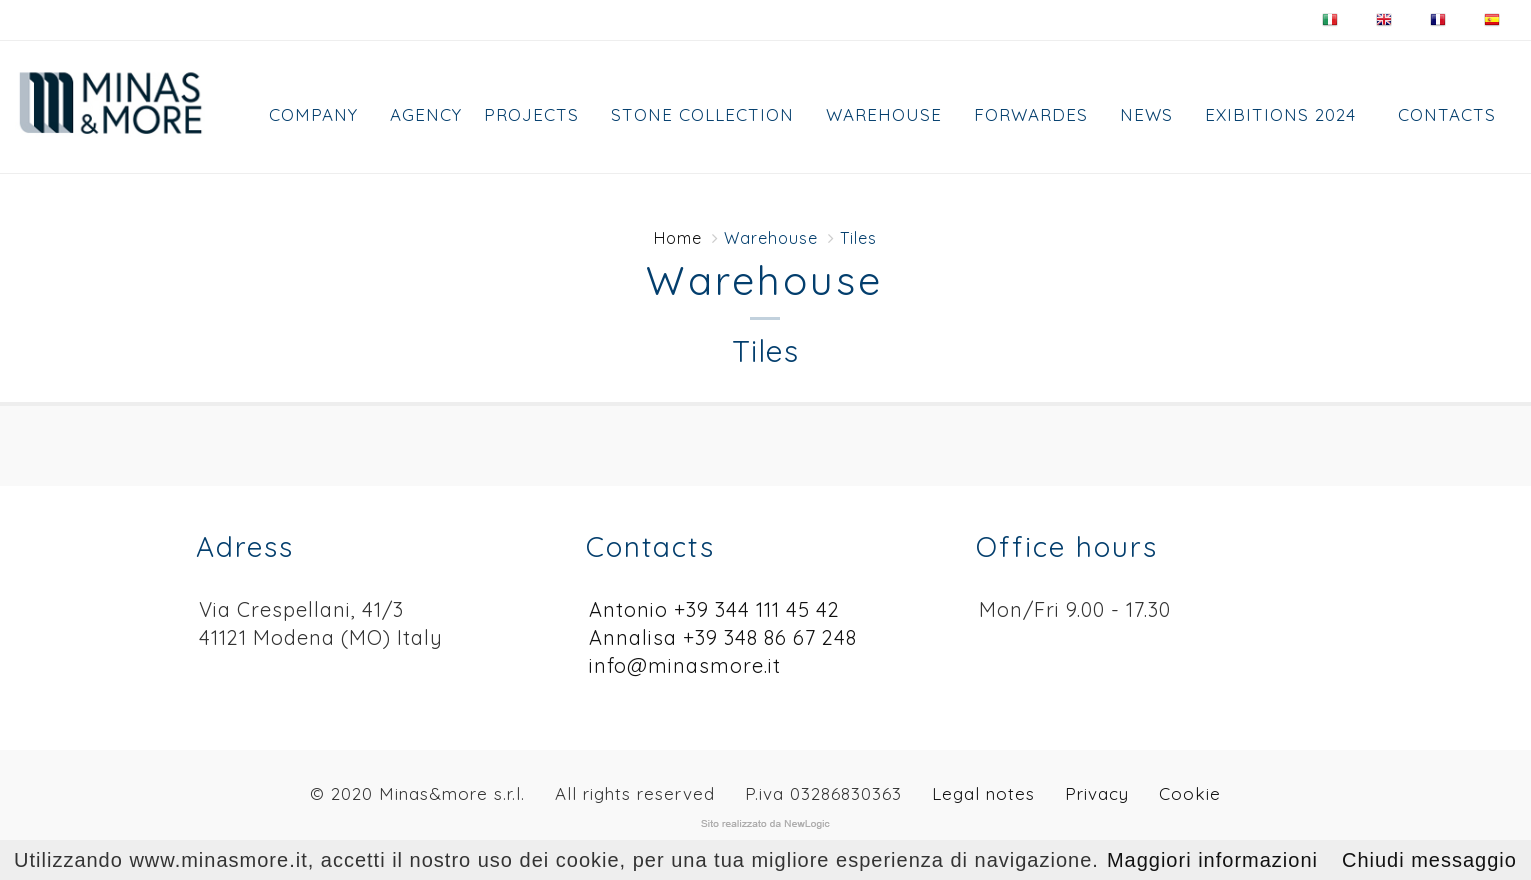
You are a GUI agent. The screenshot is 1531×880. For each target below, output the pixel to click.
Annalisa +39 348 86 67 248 (723, 637)
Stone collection (702, 114)
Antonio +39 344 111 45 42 (714, 609)
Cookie (1190, 793)
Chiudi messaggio (1429, 860)
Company (313, 114)
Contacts (1447, 114)
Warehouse (884, 114)
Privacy (1097, 793)
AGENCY (426, 114)
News (1146, 114)
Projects (531, 114)
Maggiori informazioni (1212, 860)
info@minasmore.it (685, 665)
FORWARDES (1031, 114)
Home (678, 238)
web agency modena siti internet (765, 824)
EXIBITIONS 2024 (1280, 114)
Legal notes (983, 793)
